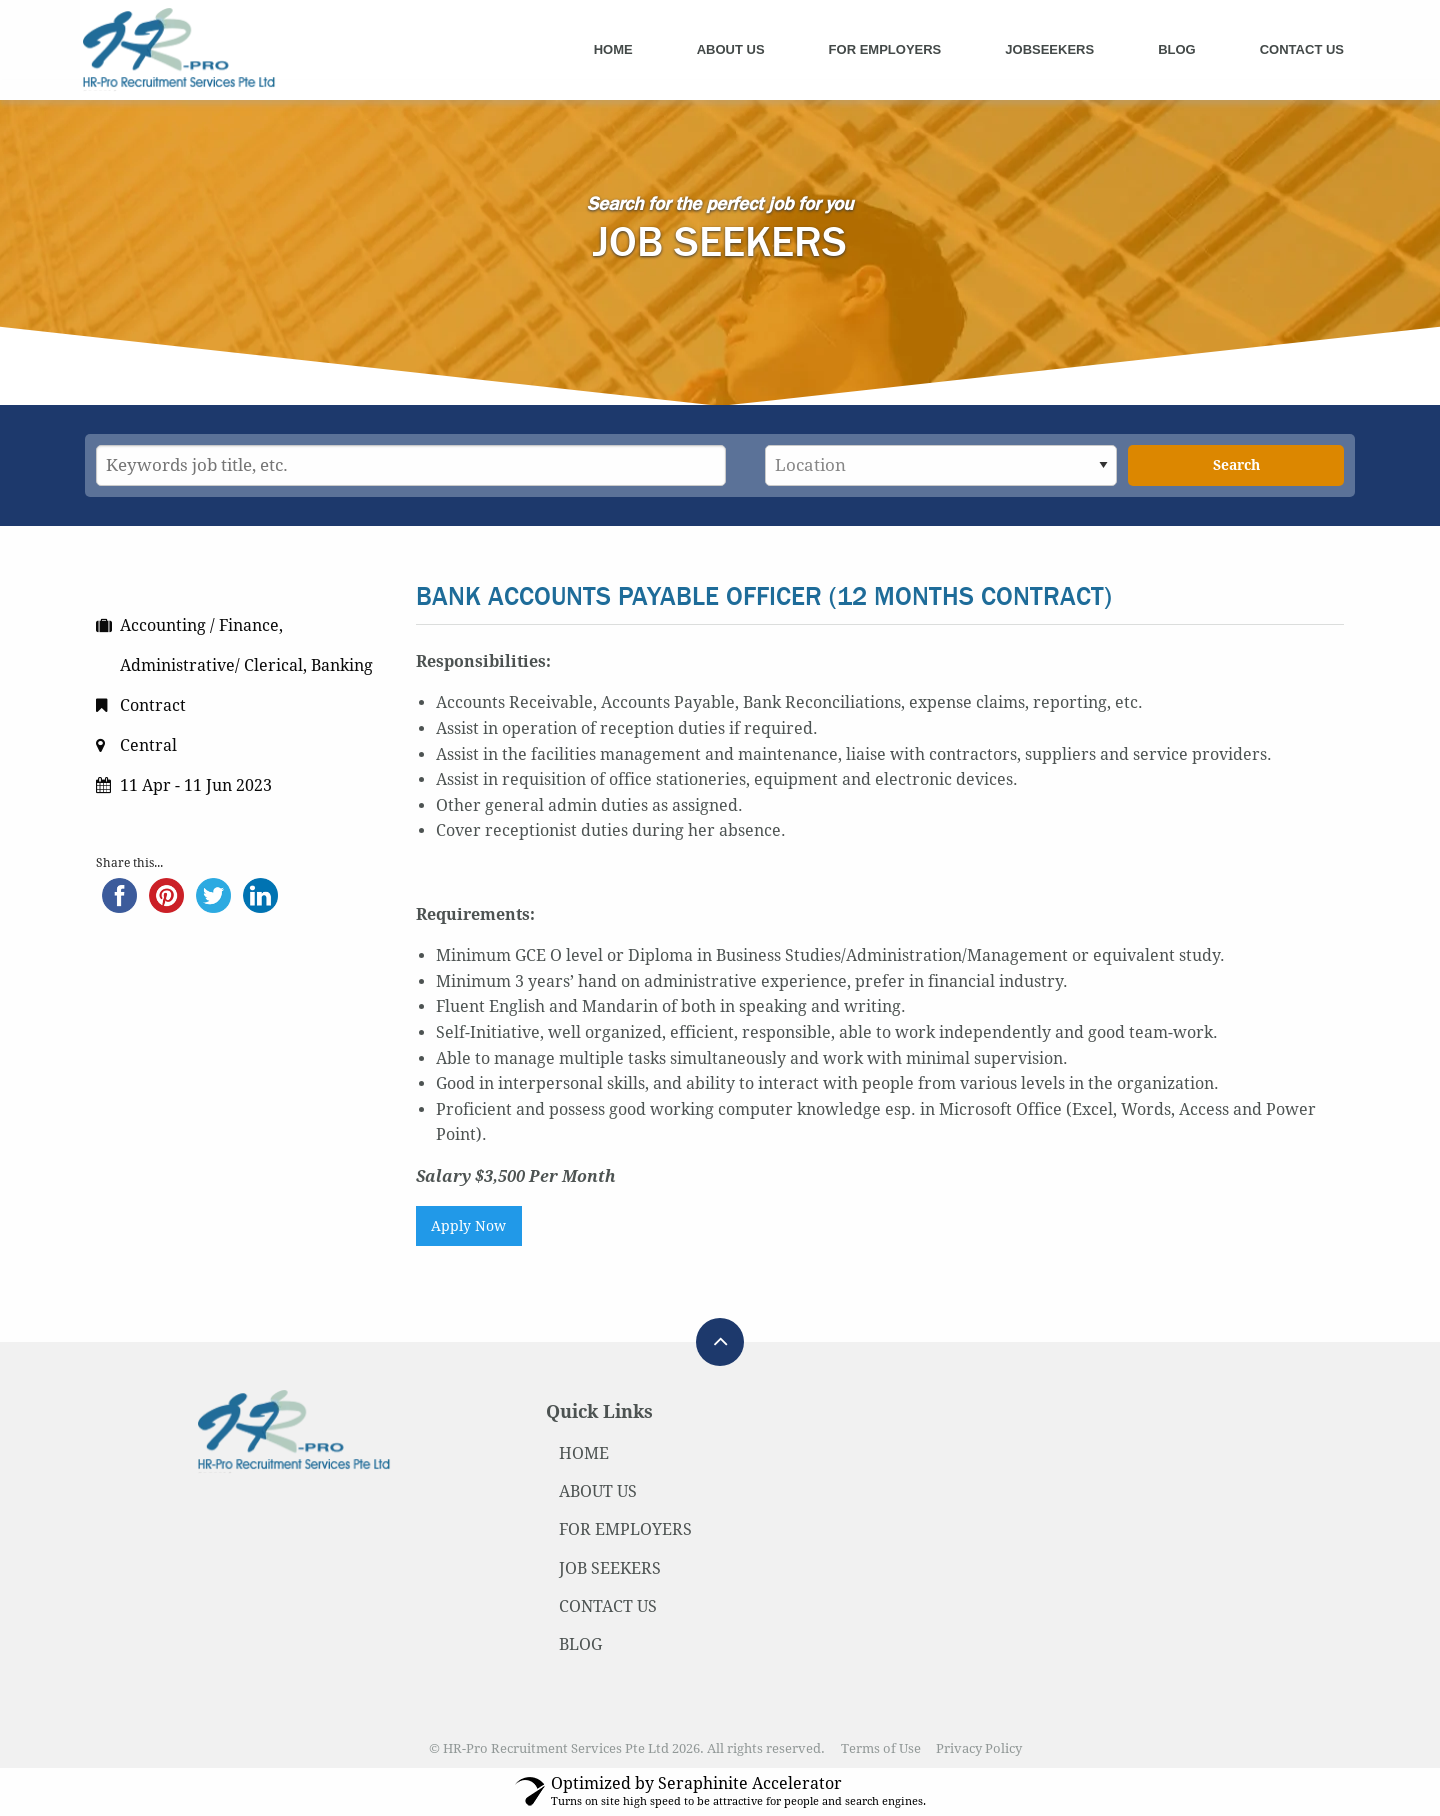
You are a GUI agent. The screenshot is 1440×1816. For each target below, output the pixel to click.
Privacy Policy (979, 1748)
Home (613, 49)
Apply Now (468, 1226)
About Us (731, 49)
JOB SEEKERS (610, 1568)
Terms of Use (881, 1748)
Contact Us (1302, 49)
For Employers (885, 49)
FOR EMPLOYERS (625, 1529)
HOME (584, 1453)
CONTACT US (608, 1606)
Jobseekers (1049, 49)
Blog (1177, 49)
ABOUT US (598, 1491)
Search (1236, 465)
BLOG (580, 1644)
